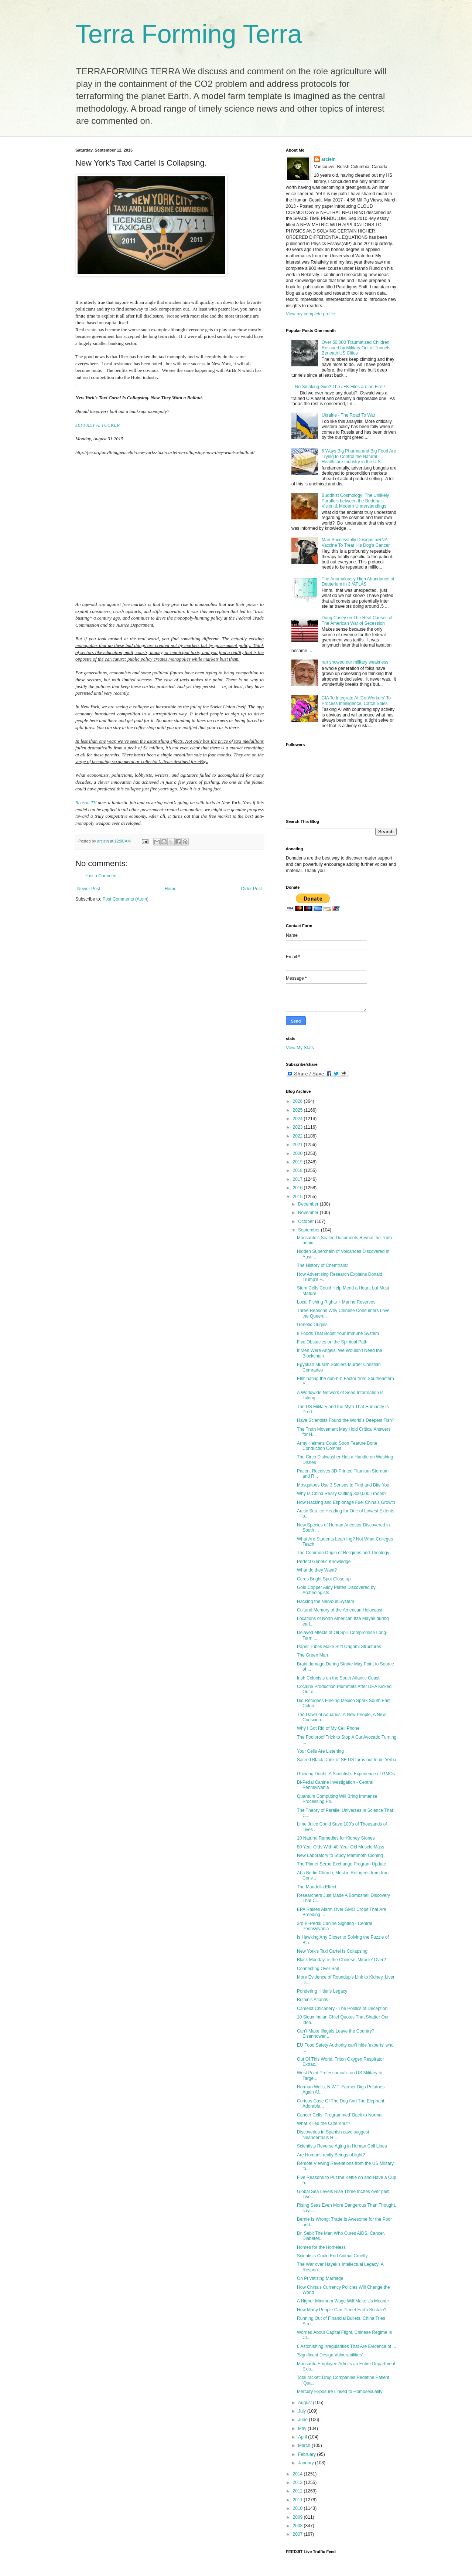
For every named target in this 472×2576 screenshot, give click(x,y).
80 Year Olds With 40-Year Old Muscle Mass (340, 1847)
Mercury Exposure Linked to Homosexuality (339, 2391)
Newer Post (88, 888)
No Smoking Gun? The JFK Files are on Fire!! (340, 386)
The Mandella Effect (316, 1886)
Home (171, 888)
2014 (298, 2474)
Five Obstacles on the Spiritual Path (332, 1342)
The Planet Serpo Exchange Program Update (341, 1864)
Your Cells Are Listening (320, 1751)
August (305, 2402)
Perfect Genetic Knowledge (323, 1561)
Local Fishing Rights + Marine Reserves (336, 1302)
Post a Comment (101, 875)
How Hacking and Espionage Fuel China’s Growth (346, 1502)
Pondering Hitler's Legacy (322, 1991)
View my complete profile (310, 313)
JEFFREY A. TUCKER (97, 425)
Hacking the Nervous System (325, 1601)
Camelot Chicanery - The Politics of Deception (342, 2008)
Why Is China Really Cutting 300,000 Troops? (342, 1493)
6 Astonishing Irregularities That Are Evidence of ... (346, 2346)
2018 (298, 1170)
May (303, 2428)
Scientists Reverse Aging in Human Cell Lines (342, 2146)
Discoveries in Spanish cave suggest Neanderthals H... (333, 2134)
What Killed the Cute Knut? (323, 2123)
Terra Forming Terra (188, 34)
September (309, 1230)
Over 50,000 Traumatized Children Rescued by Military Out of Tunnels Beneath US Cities (356, 348)
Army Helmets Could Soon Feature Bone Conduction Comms (337, 1446)
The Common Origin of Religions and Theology (343, 1552)
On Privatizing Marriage (320, 2278)
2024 (298, 1118)
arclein (328, 159)
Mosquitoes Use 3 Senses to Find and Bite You (343, 1485)
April (303, 2437)
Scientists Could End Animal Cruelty (332, 2255)
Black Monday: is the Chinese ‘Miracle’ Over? (341, 1959)
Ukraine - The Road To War (348, 415)
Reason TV (85, 802)
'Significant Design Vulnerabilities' (330, 2355)
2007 (298, 2534)
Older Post (251, 888)
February (307, 2454)
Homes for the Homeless (321, 2247)
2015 (298, 1196)
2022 (298, 1136)
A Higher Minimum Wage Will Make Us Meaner (343, 2301)
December (309, 1204)
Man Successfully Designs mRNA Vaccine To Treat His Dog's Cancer (356, 542)
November (309, 1212)
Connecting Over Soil (318, 1968)
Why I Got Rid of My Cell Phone (328, 1728)
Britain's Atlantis (312, 1999)
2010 (298, 2508)
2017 (298, 1179)
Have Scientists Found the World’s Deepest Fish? (345, 1420)
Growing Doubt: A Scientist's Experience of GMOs (346, 1773)
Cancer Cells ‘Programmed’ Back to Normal (340, 2115)
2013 (298, 2482)
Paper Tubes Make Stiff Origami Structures (339, 1646)
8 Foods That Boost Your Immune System (338, 1333)
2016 (298, 1187)
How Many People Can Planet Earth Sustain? (341, 2309)
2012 (298, 2491)
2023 (298, 1127)
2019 (298, 1162)
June (303, 2419)
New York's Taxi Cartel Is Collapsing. (333, 1951)
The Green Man (312, 1655)
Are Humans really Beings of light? (331, 2155)
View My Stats (300, 1047)
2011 (298, 2499)
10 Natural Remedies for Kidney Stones (336, 1838)
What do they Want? (317, 1570)
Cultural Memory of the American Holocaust (339, 1610)
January (306, 2462)
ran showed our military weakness (355, 662)
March (305, 2445)
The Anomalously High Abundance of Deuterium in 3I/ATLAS (358, 581)
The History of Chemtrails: (322, 1265)
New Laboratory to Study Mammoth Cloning (340, 1855)
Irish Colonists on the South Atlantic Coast (338, 1678)
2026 (298, 1101)
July (302, 2411)
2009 (298, 2517)
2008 (298, 2525)
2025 (298, 1110)
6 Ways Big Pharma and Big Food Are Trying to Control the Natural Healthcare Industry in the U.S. (359, 456)
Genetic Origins (312, 1324)
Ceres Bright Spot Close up (323, 1579)
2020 (298, 1153)
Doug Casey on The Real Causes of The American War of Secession (357, 620)
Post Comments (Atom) (125, 899)
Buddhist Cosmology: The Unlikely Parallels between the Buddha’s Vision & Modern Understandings (355, 501)
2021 (298, 1144)
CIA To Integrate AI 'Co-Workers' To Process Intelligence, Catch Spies (356, 700)
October (306, 1221)
